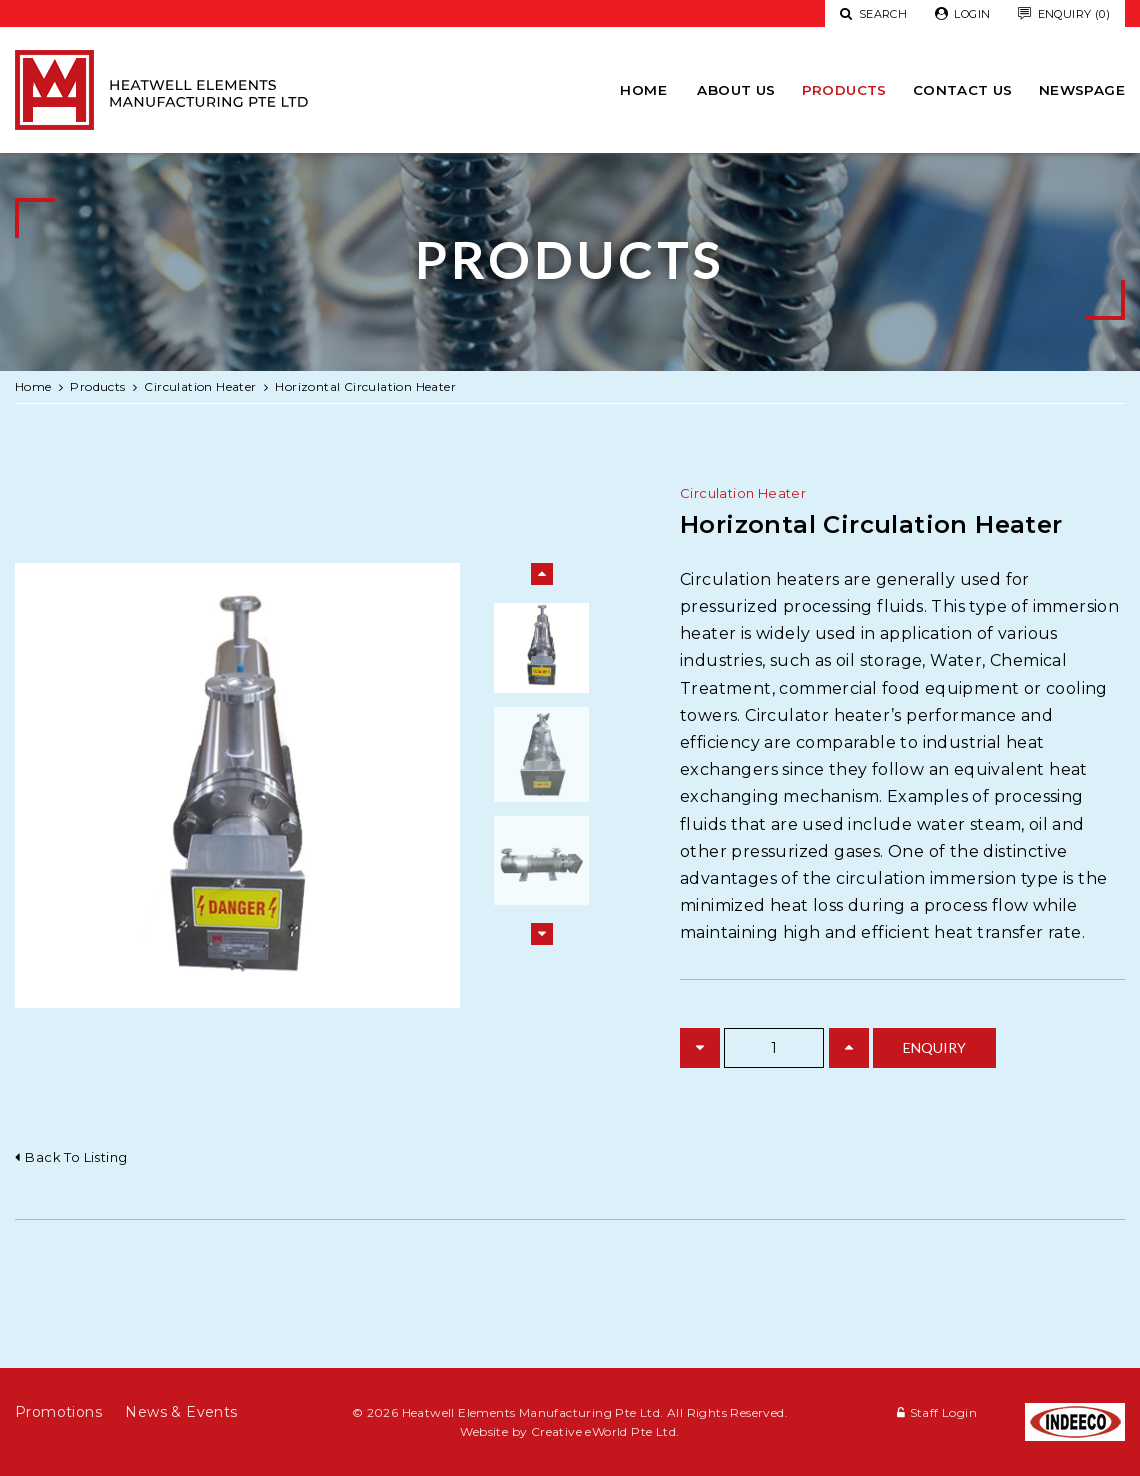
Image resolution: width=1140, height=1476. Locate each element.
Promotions (58, 1412)
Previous (542, 574)
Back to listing (76, 1157)
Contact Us (963, 90)
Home (643, 90)
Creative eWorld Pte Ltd (603, 1431)
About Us (736, 90)
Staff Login (943, 1412)
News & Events (181, 1412)
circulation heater (200, 386)
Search (873, 14)
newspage (1082, 90)
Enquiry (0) (1064, 14)
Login (963, 14)
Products (844, 90)
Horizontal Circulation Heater (365, 386)
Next (542, 934)
